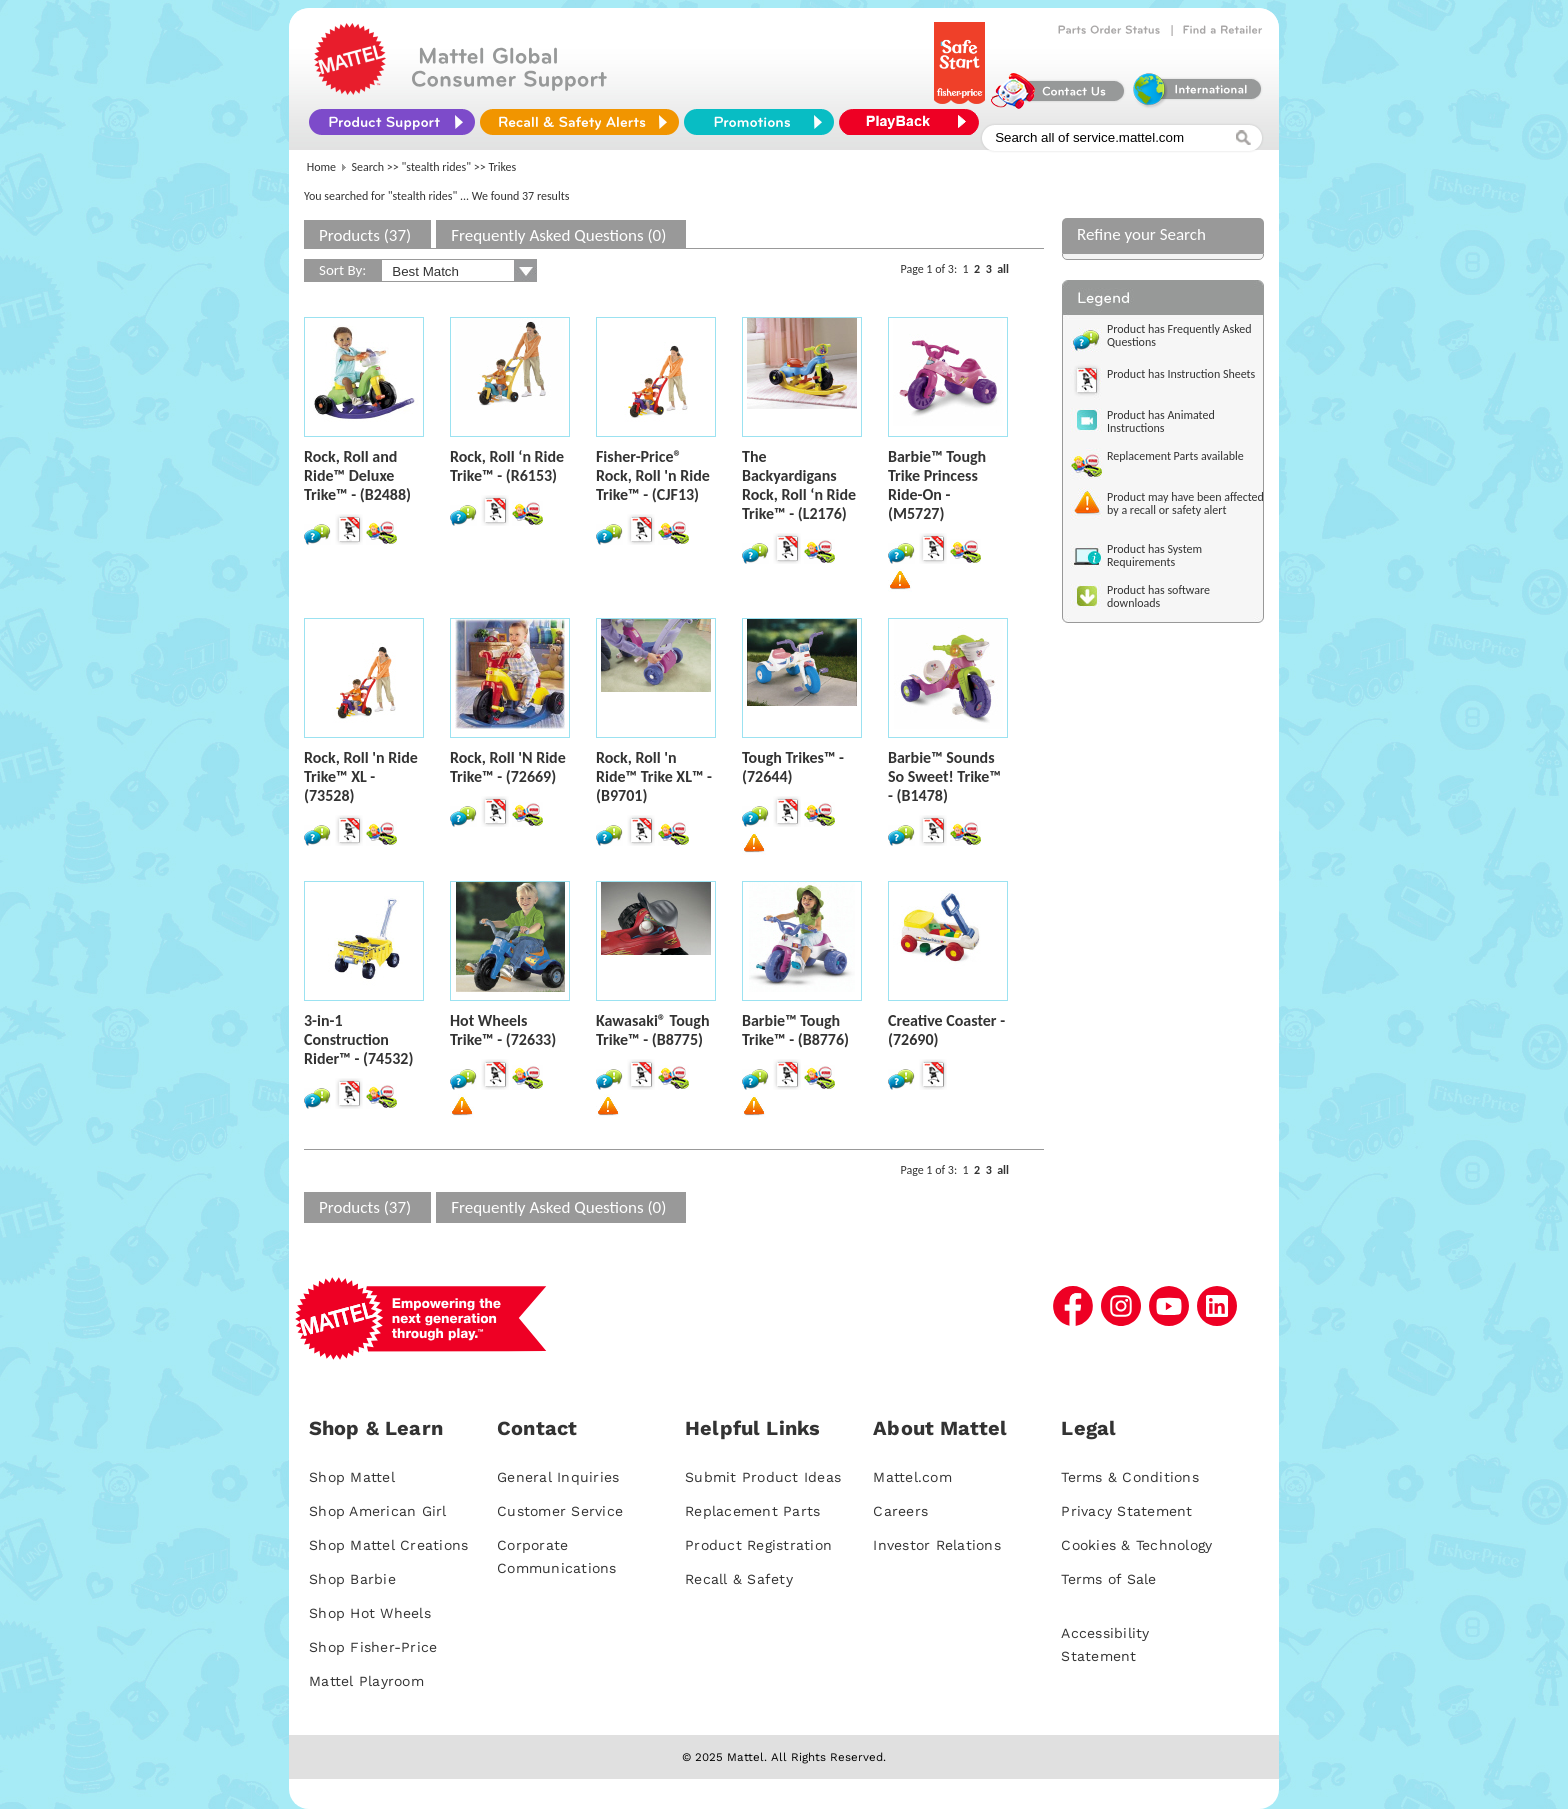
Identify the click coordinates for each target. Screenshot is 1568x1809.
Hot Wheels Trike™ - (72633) (503, 1030)
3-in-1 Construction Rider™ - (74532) (358, 1039)
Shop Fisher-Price (373, 1647)
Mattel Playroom (366, 1681)
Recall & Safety (739, 1579)
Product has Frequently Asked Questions (1179, 335)
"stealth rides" (437, 167)
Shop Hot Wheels (370, 1613)
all (1003, 269)
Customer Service (560, 1511)
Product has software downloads (1158, 596)
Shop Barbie (352, 1579)
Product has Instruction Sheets (1181, 374)
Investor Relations (937, 1545)
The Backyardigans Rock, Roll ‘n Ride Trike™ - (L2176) (799, 485)
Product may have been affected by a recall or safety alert (1185, 503)
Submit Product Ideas (763, 1477)
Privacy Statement (1126, 1511)
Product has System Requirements (1154, 555)
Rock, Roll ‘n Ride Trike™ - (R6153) (507, 466)
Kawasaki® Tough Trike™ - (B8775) (652, 1030)
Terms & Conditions (1130, 1477)
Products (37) (365, 235)
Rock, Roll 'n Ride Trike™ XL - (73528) (361, 776)
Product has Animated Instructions (1161, 421)
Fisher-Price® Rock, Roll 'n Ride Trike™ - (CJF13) (653, 475)
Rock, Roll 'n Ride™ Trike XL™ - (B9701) (654, 776)
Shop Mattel (352, 1477)
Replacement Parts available (1175, 456)
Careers (900, 1511)
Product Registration (758, 1545)
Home (321, 167)
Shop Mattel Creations (388, 1545)
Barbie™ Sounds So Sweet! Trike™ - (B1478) (944, 776)
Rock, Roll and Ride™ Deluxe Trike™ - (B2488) (357, 475)
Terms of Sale (1108, 1579)
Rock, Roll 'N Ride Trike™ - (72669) (508, 767)
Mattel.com (912, 1477)
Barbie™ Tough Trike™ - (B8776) (795, 1030)
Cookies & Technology (1136, 1545)
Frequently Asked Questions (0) (558, 235)
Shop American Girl (378, 1511)
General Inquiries (558, 1477)
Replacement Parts (752, 1511)
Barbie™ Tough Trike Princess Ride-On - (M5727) (937, 485)
